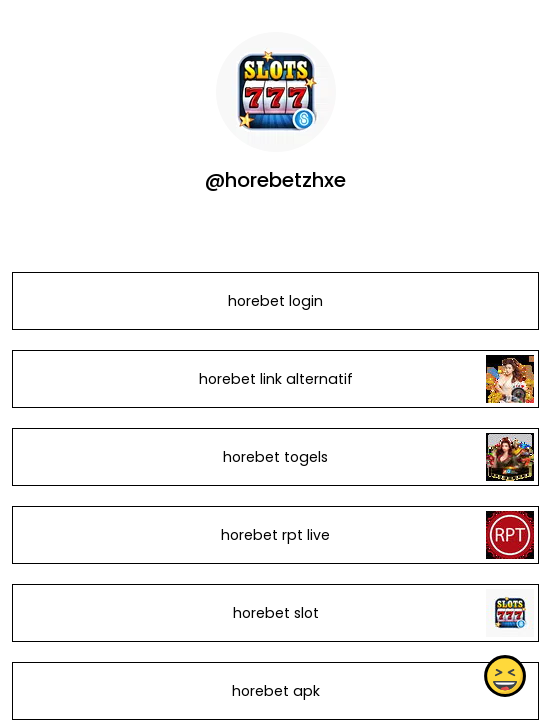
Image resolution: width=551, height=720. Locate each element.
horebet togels (275, 457)
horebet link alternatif (276, 379)
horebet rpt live (275, 535)
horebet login (275, 301)
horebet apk (276, 691)
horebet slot (276, 613)
